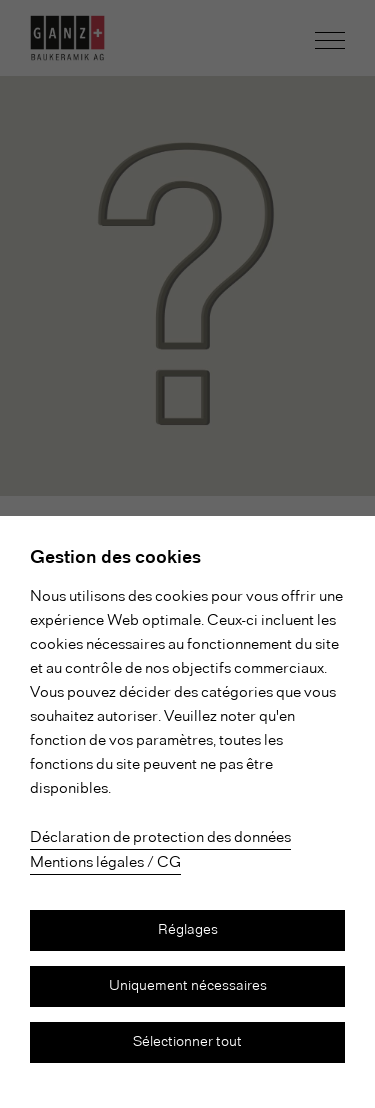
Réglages (188, 930)
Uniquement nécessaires (188, 986)
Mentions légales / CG (105, 863)
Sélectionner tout (187, 1042)
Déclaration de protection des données (160, 838)
